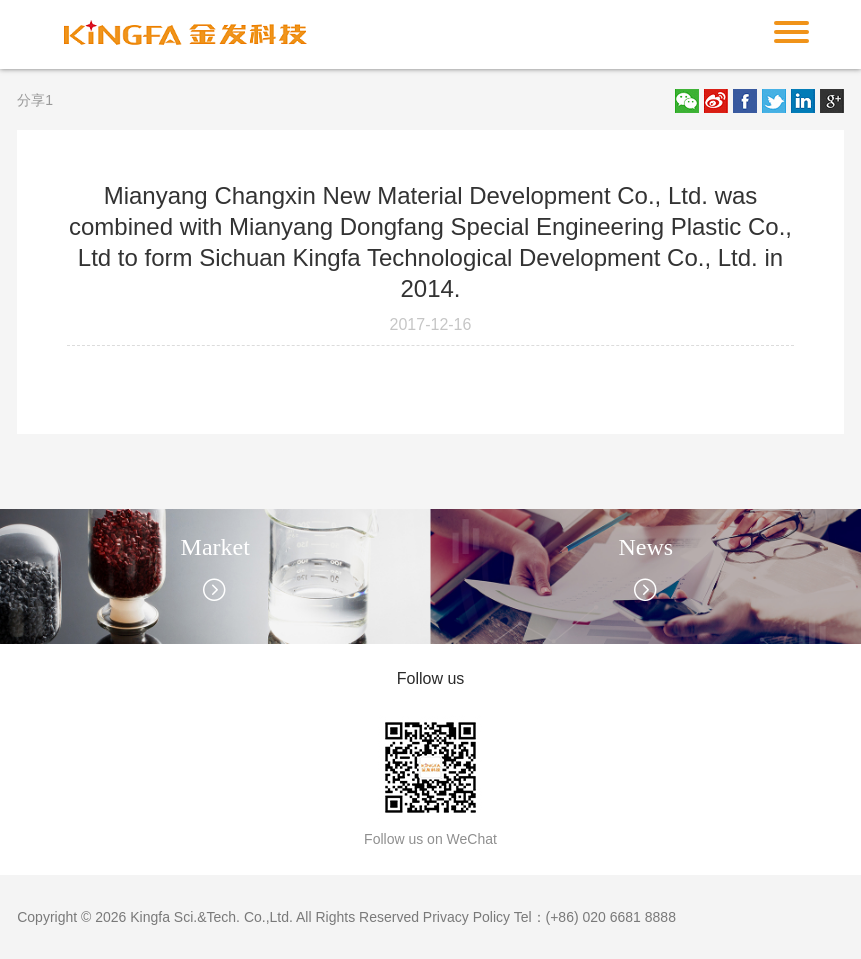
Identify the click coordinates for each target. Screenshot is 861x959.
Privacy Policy (466, 917)
